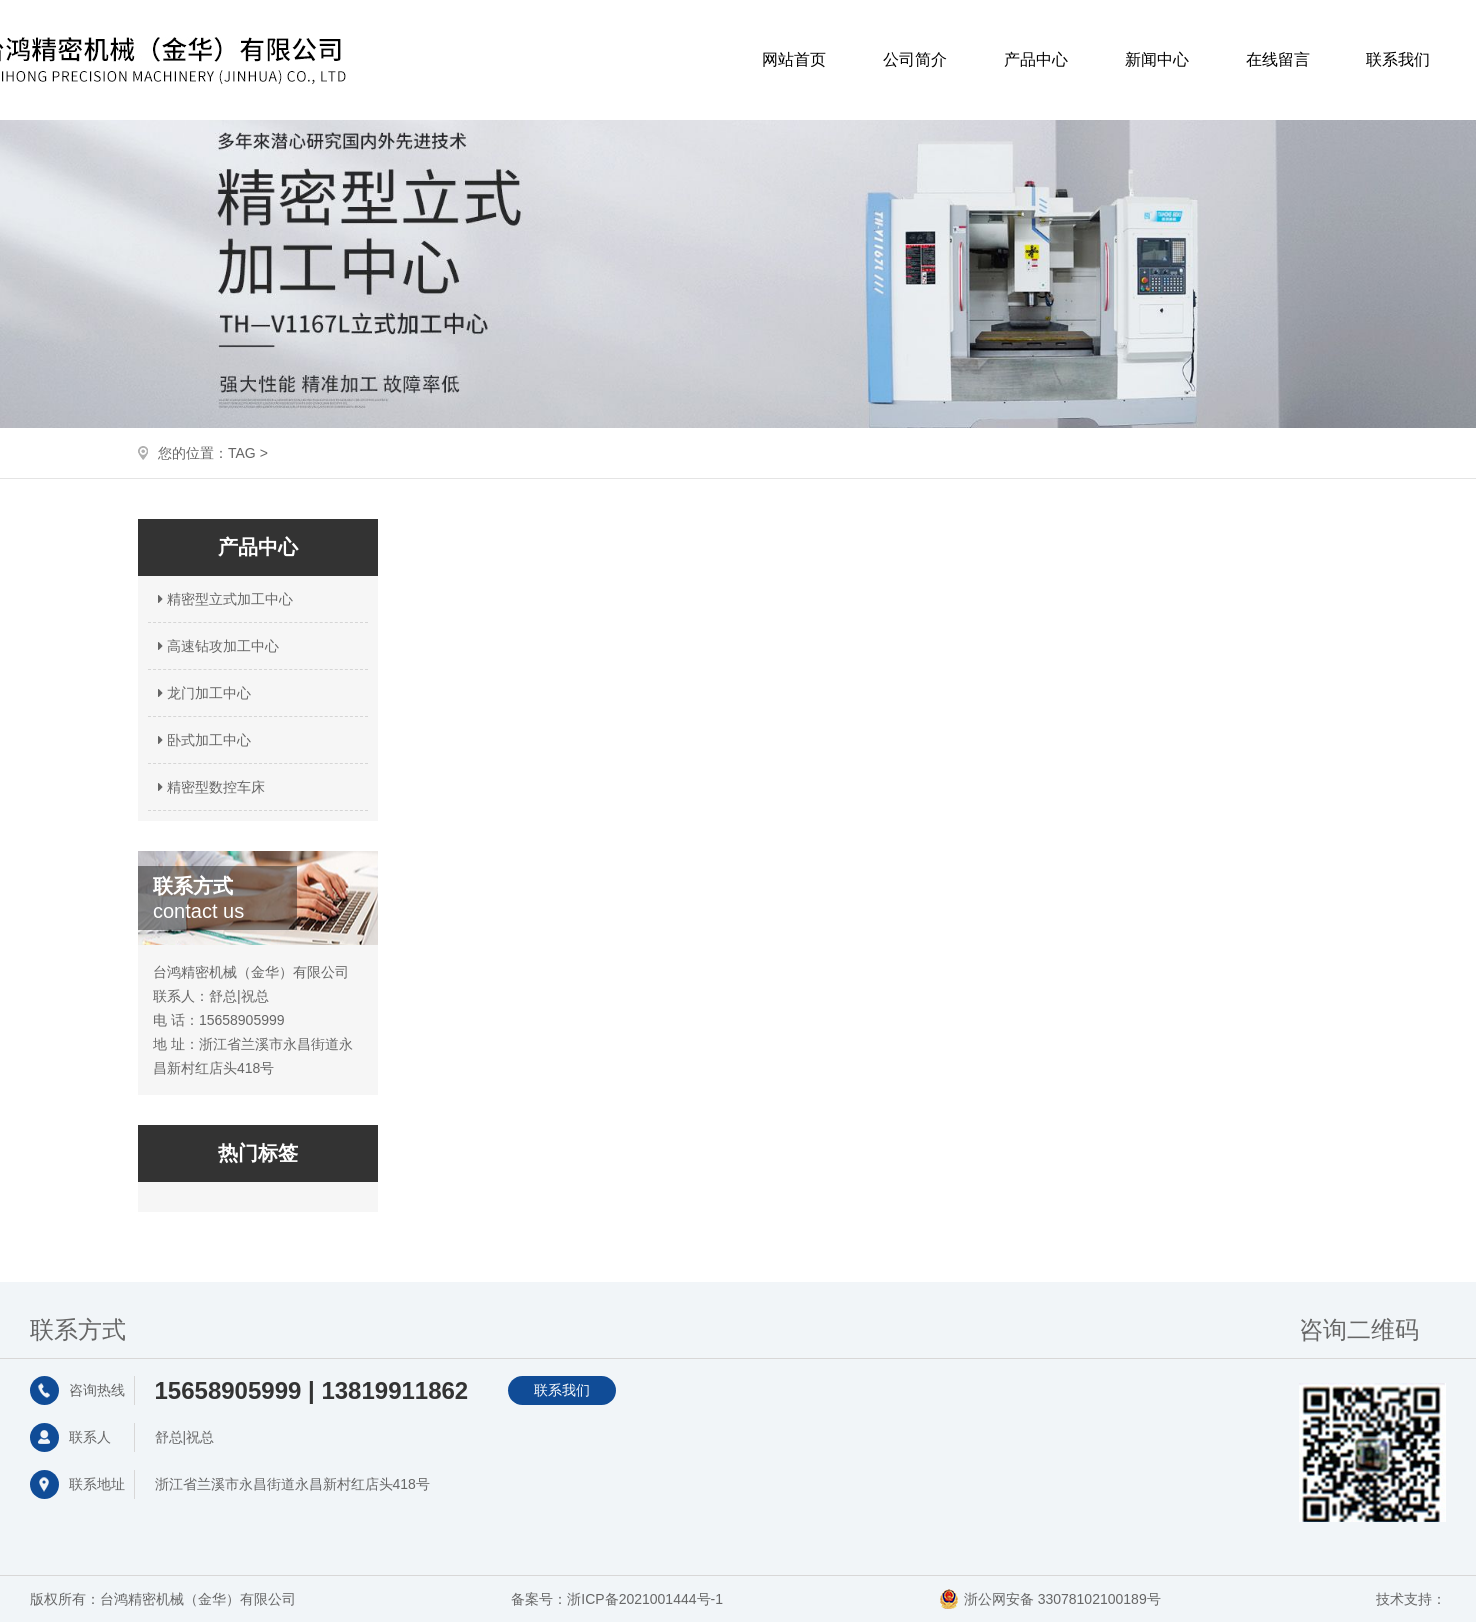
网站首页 (794, 59)
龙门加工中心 (202, 693)
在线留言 (1278, 59)
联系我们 (1398, 59)
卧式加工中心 (202, 740)
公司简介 (915, 59)
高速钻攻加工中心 (216, 646)
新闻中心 (1157, 59)
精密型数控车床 (209, 787)
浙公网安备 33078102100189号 (1062, 1599)
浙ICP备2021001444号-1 (645, 1599)
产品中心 (1036, 59)
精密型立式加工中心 (223, 599)
